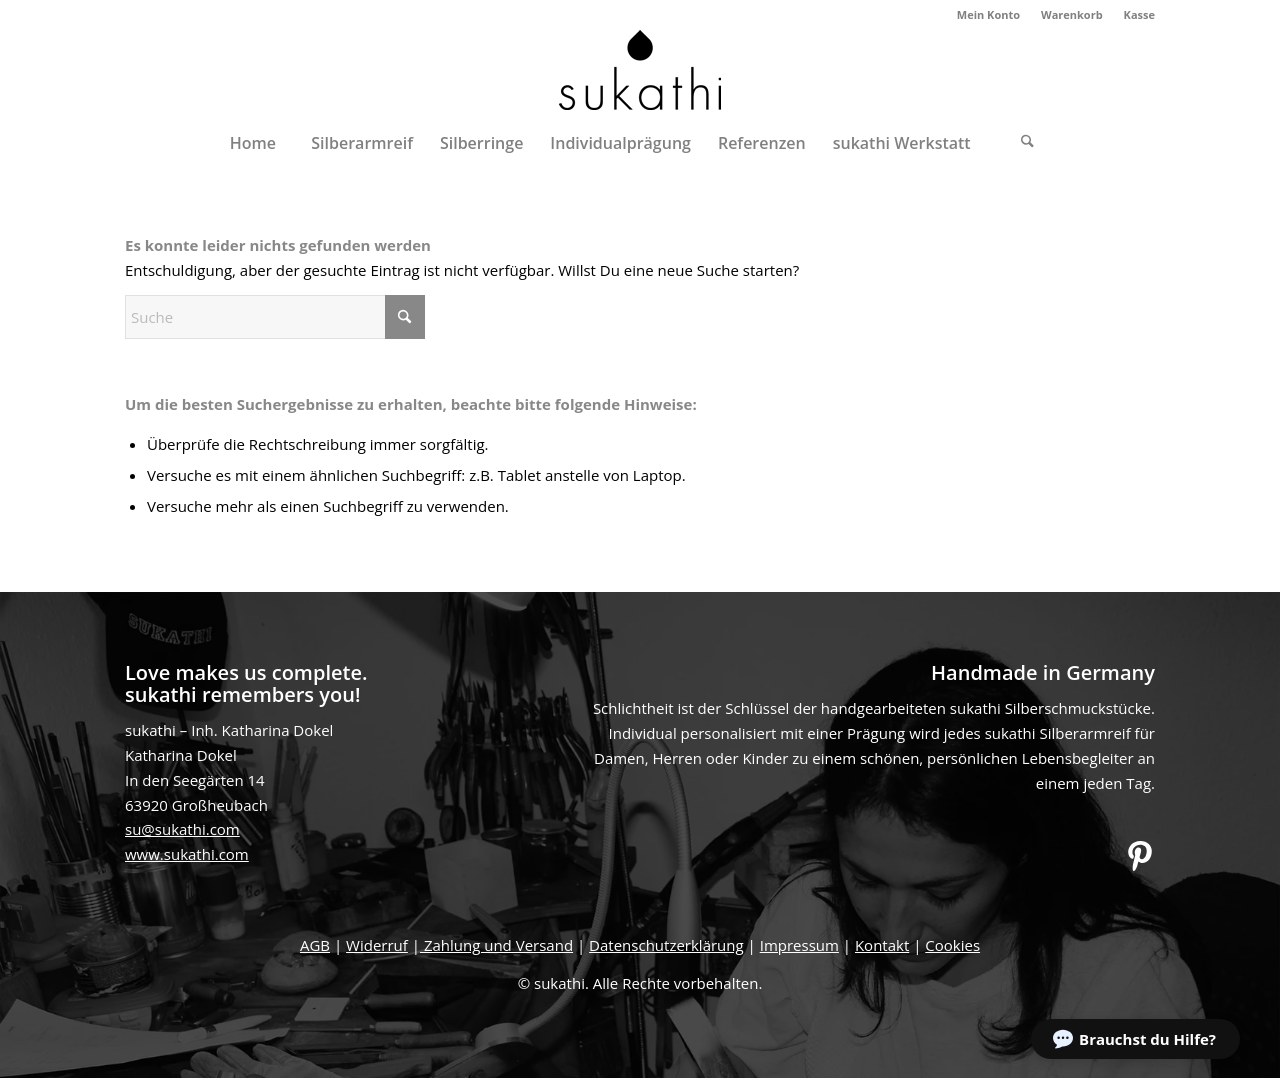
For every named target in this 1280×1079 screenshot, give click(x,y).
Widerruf (377, 945)
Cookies (952, 945)
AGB (315, 945)
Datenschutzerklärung (666, 945)
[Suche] (1028, 143)
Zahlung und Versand (496, 945)
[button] (1135, 1039)
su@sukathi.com (182, 829)
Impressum (799, 945)
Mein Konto (988, 14)
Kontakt (882, 945)
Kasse (1139, 14)
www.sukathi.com (187, 854)
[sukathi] (640, 74)
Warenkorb (1072, 14)
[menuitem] (989, 15)
